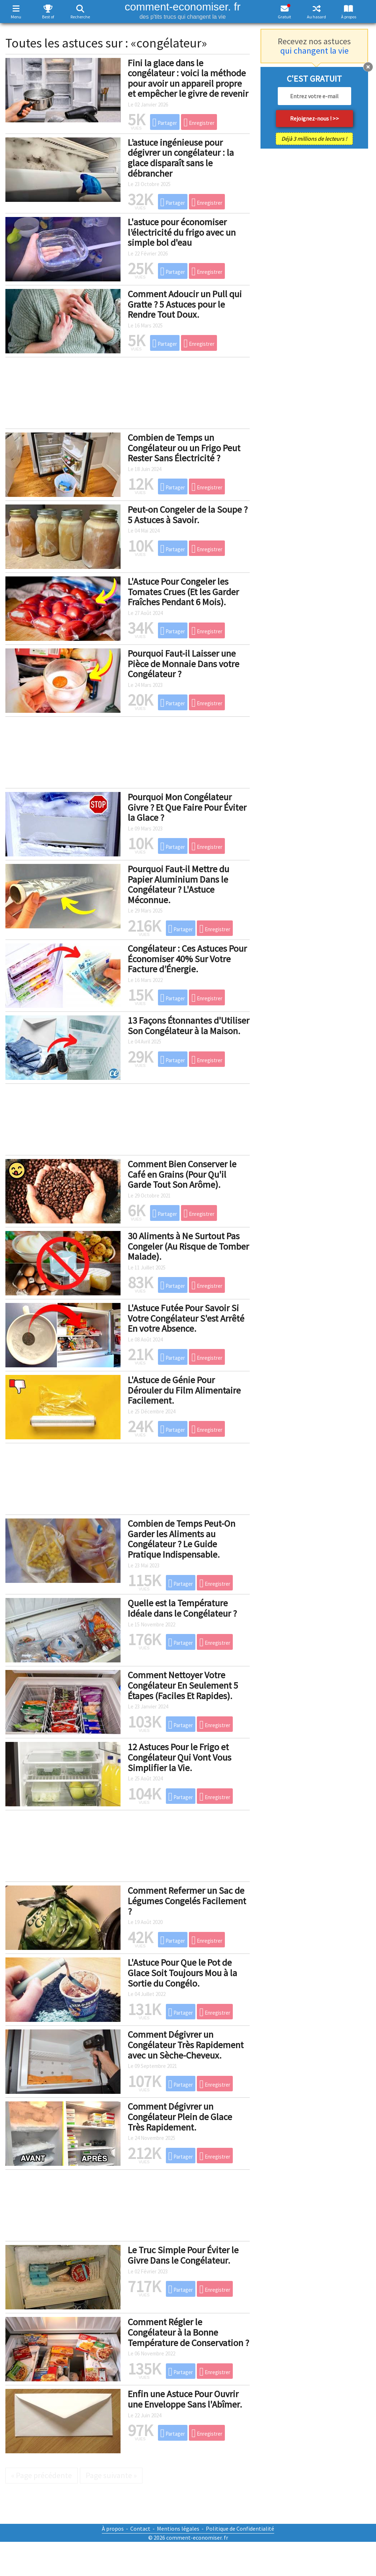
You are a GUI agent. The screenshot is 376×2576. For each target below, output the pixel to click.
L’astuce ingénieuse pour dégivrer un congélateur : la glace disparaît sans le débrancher (181, 157)
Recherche (80, 16)
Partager (165, 122)
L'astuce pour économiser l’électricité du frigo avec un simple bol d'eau (182, 232)
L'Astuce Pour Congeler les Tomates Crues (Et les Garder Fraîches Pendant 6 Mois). (183, 591)
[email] (314, 96)
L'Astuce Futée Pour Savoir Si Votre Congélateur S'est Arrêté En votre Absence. (186, 1318)
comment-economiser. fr (182, 10)
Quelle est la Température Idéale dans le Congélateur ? (182, 1608)
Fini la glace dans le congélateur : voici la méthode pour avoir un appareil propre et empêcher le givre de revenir (188, 78)
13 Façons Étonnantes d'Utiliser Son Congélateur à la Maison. (188, 1025)
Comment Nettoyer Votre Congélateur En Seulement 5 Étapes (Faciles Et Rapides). (183, 1685)
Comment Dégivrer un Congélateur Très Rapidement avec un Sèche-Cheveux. (186, 2044)
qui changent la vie (314, 50)
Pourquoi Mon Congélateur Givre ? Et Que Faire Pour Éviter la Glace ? (187, 807)
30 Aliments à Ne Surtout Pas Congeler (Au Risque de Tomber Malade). (188, 1246)
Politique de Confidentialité (240, 2528)
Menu (16, 16)
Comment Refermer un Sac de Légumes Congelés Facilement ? (187, 1900)
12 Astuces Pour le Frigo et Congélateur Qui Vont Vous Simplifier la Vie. (179, 1757)
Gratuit (284, 16)
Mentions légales (178, 2528)
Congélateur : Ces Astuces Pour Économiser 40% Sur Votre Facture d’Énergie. (187, 958)
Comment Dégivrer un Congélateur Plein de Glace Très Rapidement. (180, 2116)
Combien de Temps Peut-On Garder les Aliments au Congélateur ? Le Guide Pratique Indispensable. (181, 1538)
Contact (140, 2528)
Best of (48, 16)
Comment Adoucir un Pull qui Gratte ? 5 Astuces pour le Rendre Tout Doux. (185, 304)
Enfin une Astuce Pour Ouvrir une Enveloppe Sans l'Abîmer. (185, 2399)
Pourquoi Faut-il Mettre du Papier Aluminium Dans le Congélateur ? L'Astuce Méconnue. (178, 884)
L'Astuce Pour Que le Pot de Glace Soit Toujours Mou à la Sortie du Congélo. (182, 1972)
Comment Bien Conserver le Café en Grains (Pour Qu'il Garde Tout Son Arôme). (182, 1174)
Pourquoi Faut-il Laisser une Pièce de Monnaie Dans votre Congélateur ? (183, 663)
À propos (348, 16)
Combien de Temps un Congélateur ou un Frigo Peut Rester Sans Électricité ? (184, 447)
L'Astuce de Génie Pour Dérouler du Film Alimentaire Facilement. (184, 1390)
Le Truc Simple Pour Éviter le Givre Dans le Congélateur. (183, 2255)
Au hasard (316, 16)
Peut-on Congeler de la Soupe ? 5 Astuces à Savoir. (188, 514)
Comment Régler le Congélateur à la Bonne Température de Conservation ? (188, 2332)
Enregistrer (199, 122)
